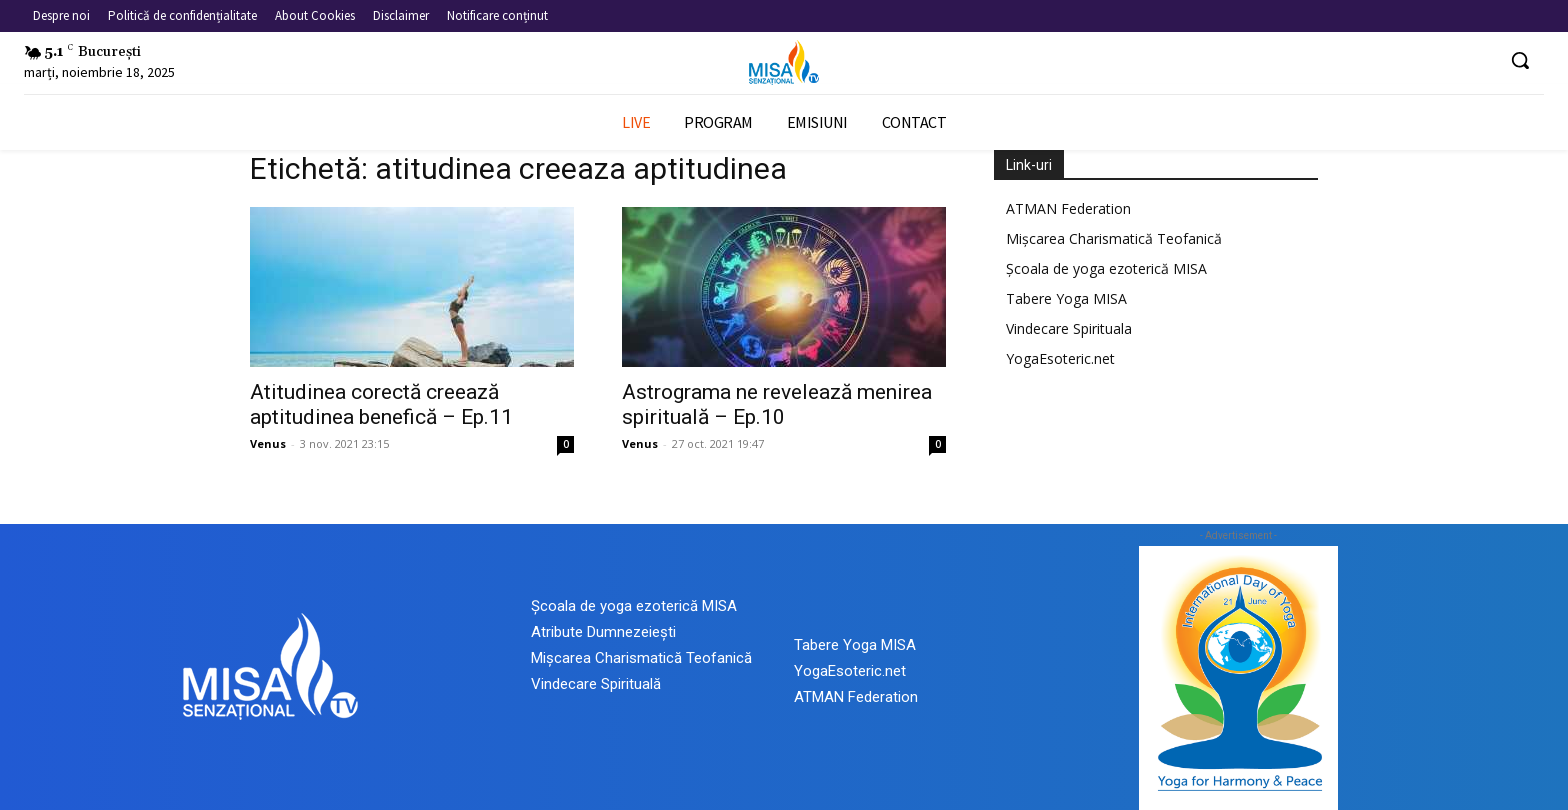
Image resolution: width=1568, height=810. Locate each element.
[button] (1520, 60)
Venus (268, 443)
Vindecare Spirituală (596, 684)
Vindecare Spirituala (1069, 328)
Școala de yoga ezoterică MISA (1106, 268)
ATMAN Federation (1068, 208)
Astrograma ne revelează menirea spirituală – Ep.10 (777, 404)
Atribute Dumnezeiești (603, 632)
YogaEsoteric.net (1060, 358)
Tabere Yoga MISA (1066, 298)
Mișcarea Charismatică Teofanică (1114, 238)
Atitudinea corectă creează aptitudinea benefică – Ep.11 (381, 404)
